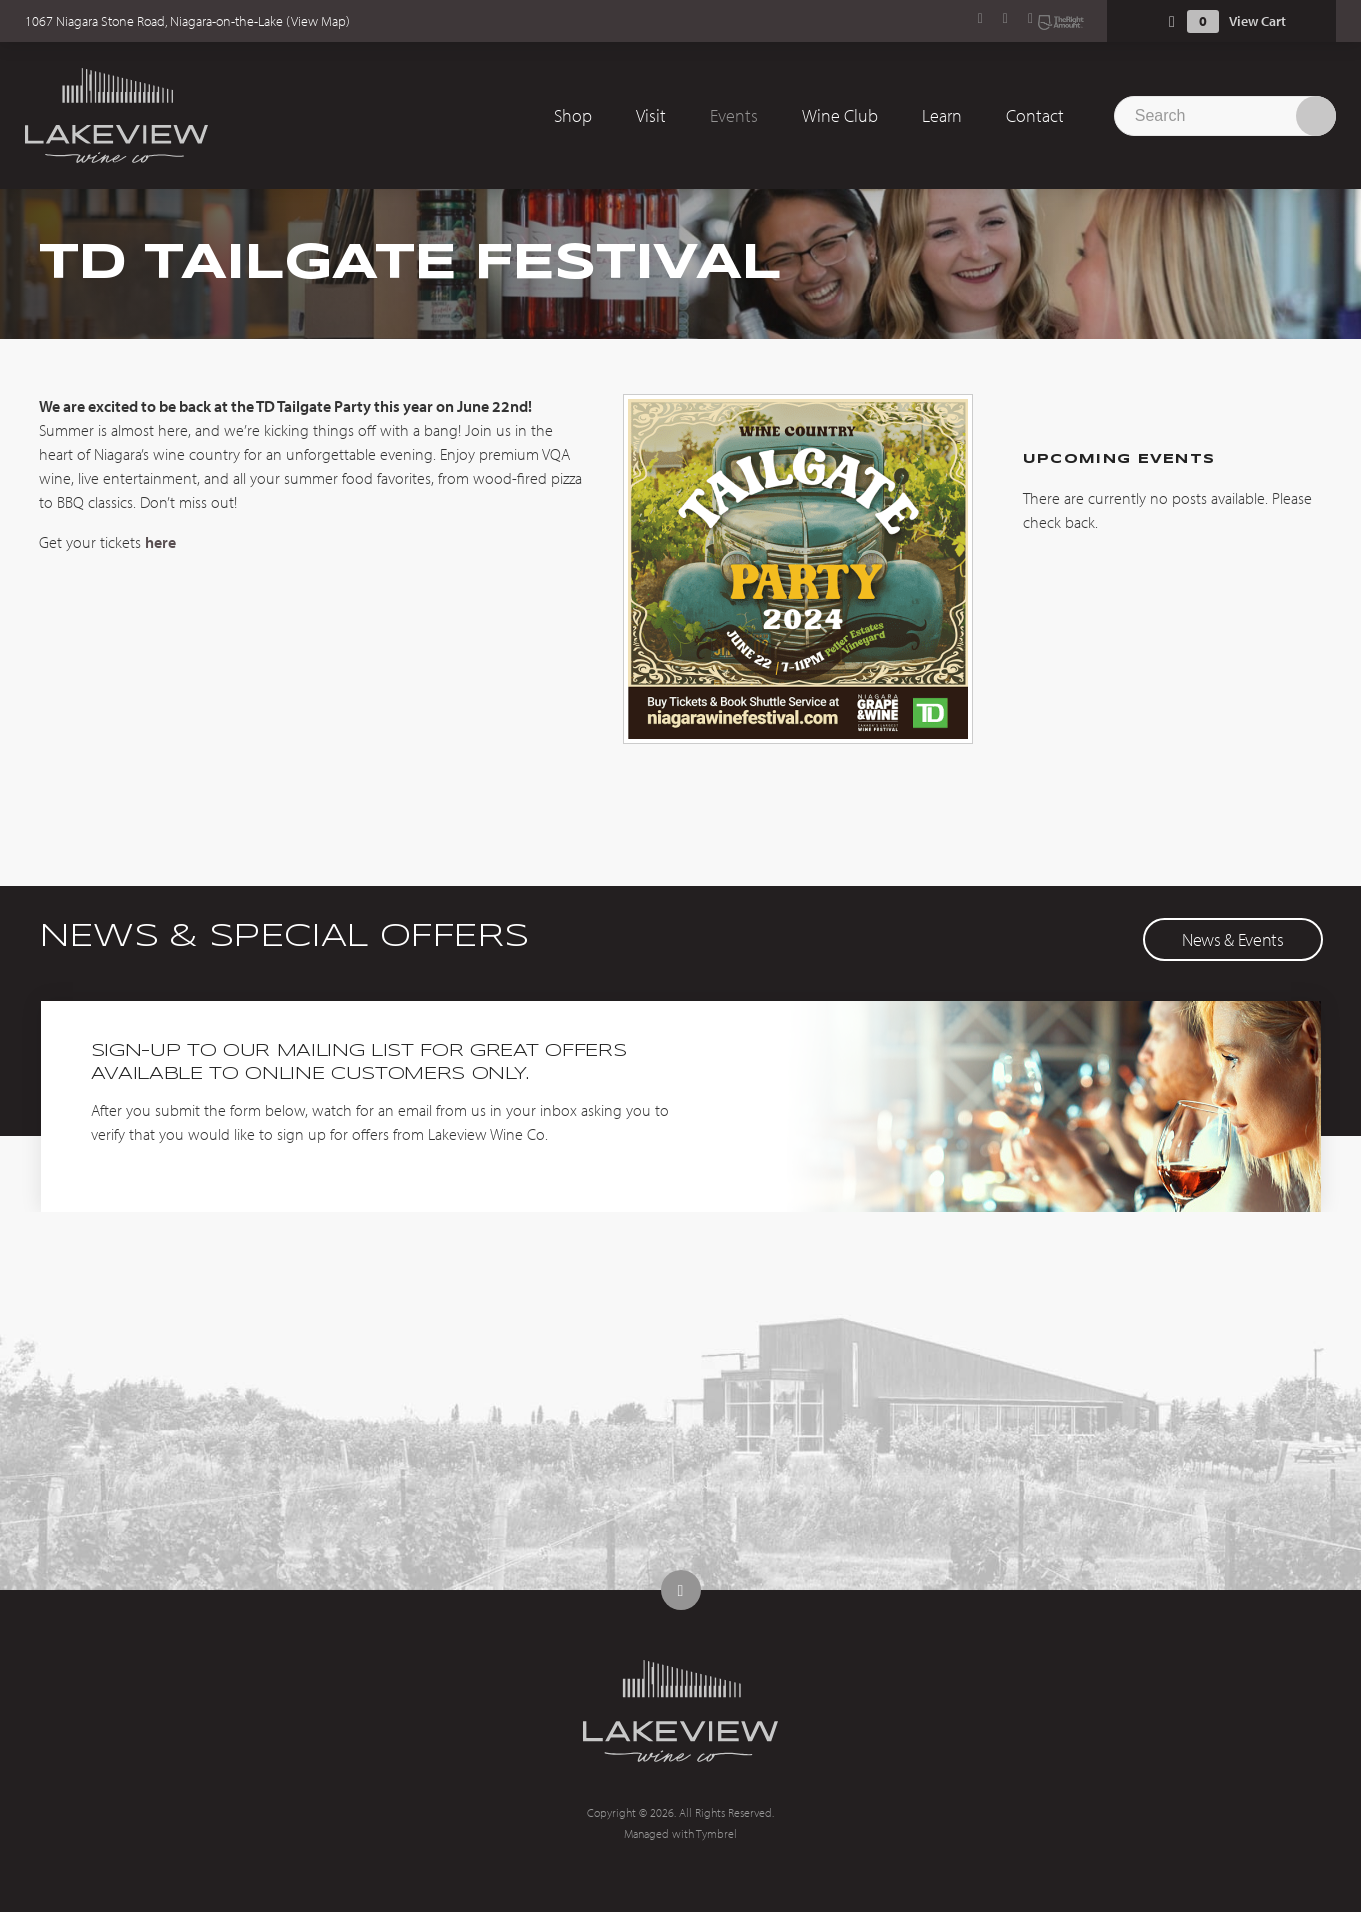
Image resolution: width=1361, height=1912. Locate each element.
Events (734, 115)
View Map (318, 21)
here (160, 542)
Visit (651, 115)
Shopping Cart (1172, 21)
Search (1316, 116)
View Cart (1257, 21)
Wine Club (840, 115)
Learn (942, 115)
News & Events (1232, 939)
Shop (573, 115)
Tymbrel (716, 1833)
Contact (1035, 115)
